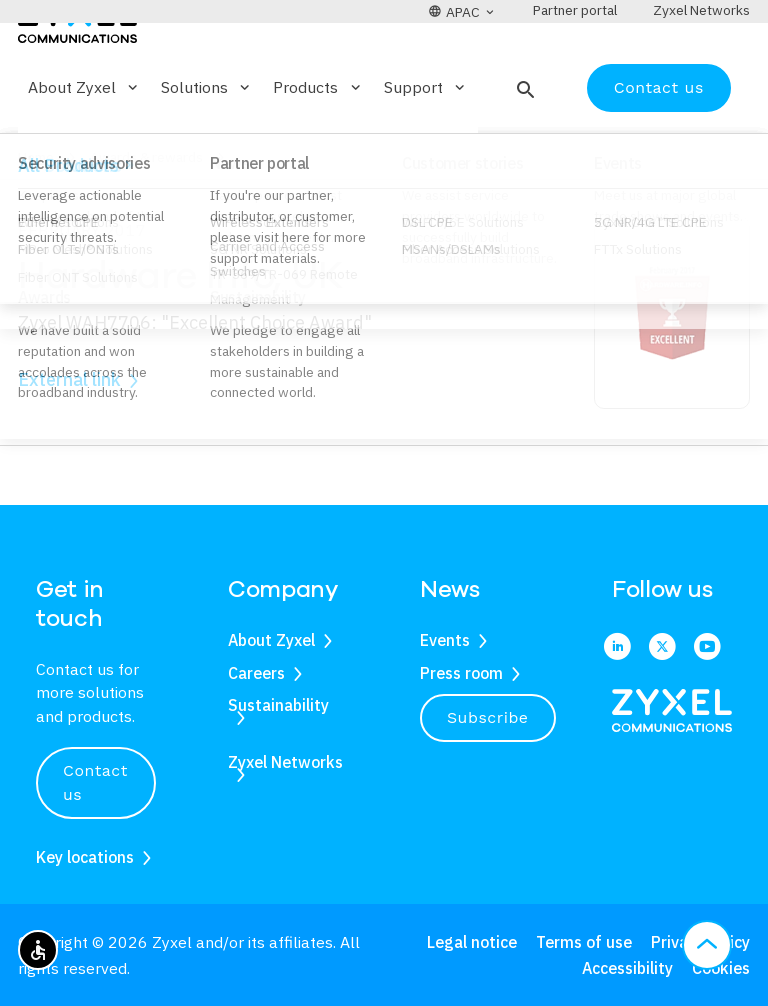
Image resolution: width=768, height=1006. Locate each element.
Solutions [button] (207, 146)
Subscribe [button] (488, 717)
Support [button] (426, 146)
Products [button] (318, 146)
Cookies (721, 968)
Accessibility (627, 968)
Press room (461, 673)
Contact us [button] (95, 782)
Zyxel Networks (285, 762)
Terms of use (584, 942)
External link (69, 438)
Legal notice (472, 942)
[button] (523, 146)
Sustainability (278, 705)
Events (445, 640)
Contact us (659, 145)
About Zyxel (271, 640)
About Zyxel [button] (84, 146)
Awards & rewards (146, 216)
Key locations (85, 857)
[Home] (77, 78)
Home (36, 216)
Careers (256, 673)
